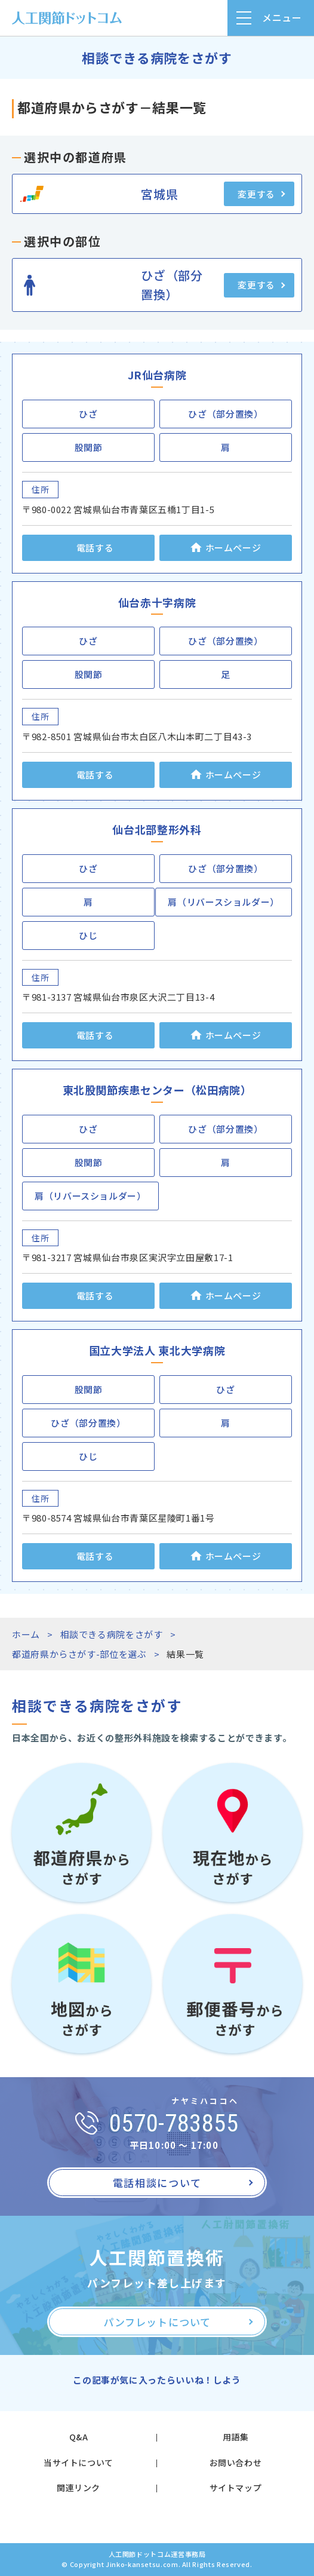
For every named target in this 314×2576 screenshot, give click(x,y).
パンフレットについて (156, 2321)
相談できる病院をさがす (111, 1634)
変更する (256, 194)
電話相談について (157, 2182)
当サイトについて (78, 2462)
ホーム (26, 1634)
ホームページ (233, 547)
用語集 (236, 2437)
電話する (95, 547)
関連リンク (78, 2488)
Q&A (78, 2437)
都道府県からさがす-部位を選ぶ (79, 1654)
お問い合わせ (236, 2462)
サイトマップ (236, 2488)
